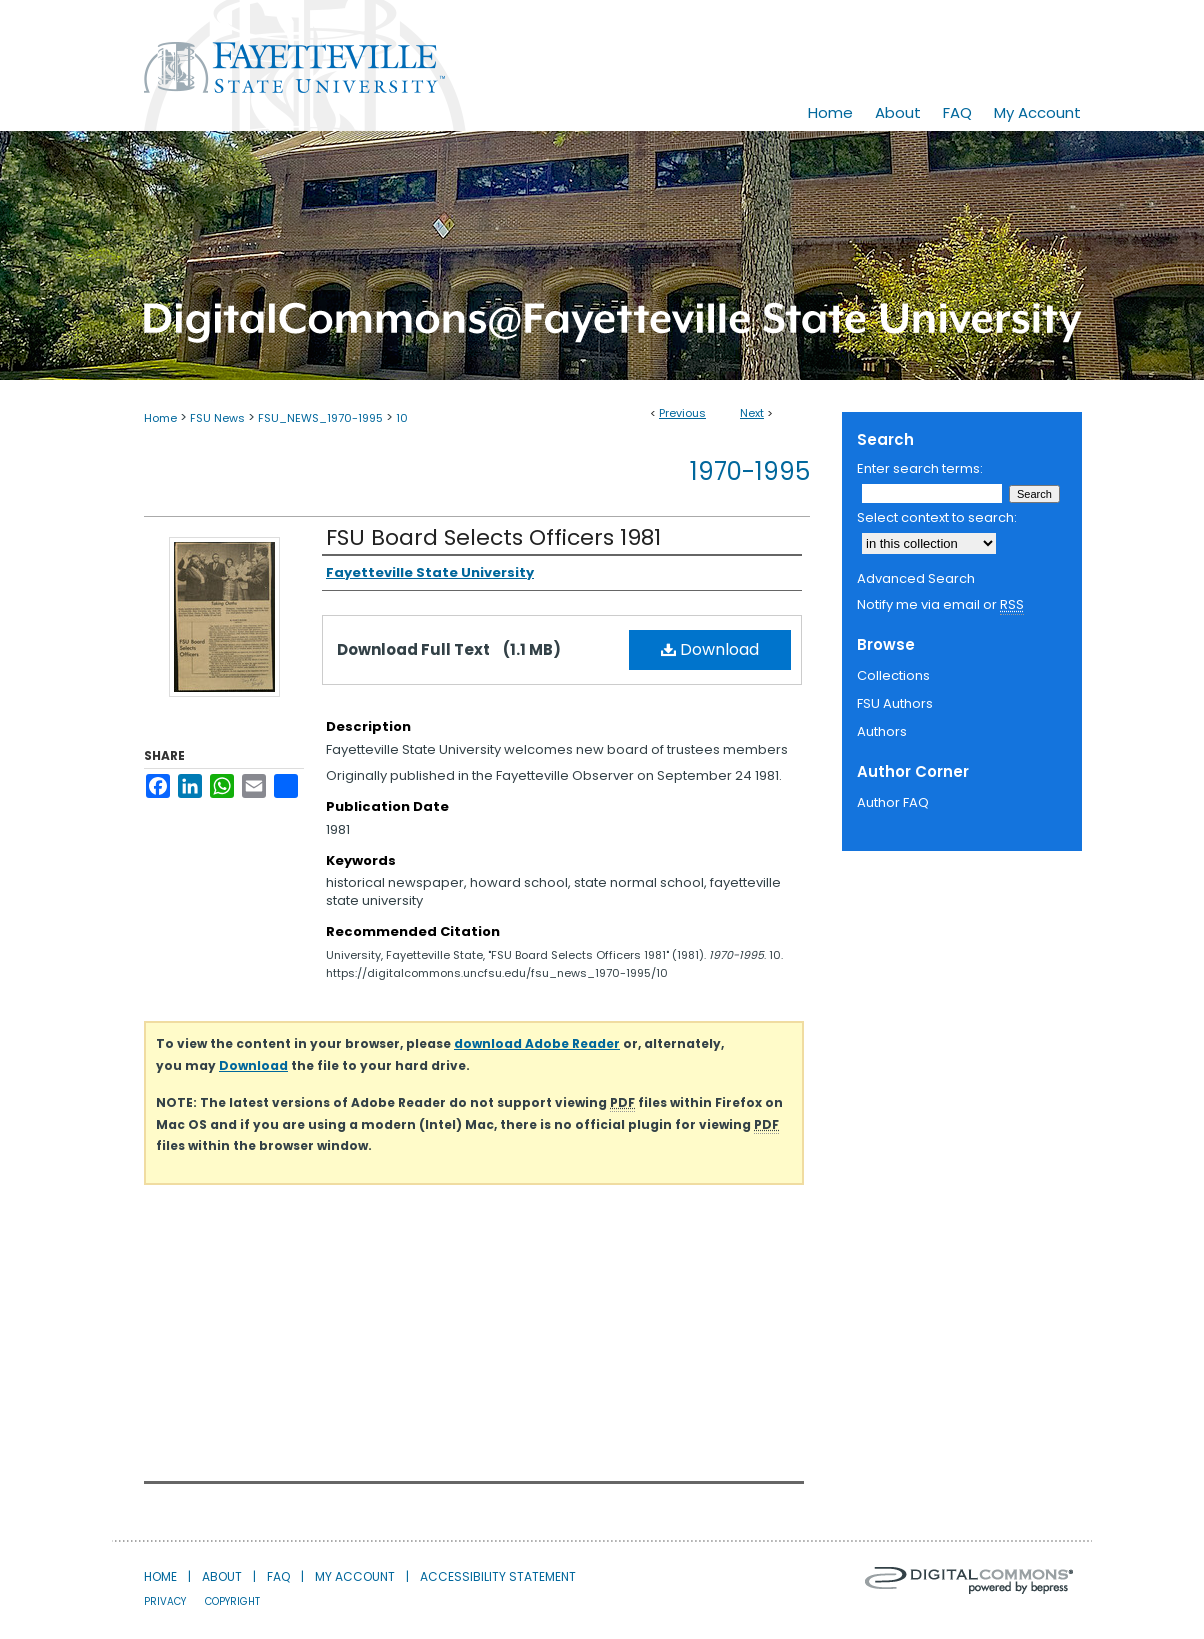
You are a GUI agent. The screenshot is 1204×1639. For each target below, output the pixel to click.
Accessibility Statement (498, 1576)
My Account (355, 1576)
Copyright (232, 1601)
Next (752, 413)
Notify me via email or (940, 605)
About (222, 1576)
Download (710, 649)
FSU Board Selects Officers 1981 (493, 537)
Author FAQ (893, 802)
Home (160, 418)
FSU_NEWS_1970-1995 (320, 418)
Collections (893, 675)
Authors (882, 731)
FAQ (278, 1576)
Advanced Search (916, 578)
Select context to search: (937, 517)
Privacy (165, 1601)
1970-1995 (750, 471)
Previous (682, 413)
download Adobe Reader (537, 1043)
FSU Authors (895, 703)
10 (402, 418)
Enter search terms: (920, 468)
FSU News (217, 418)
